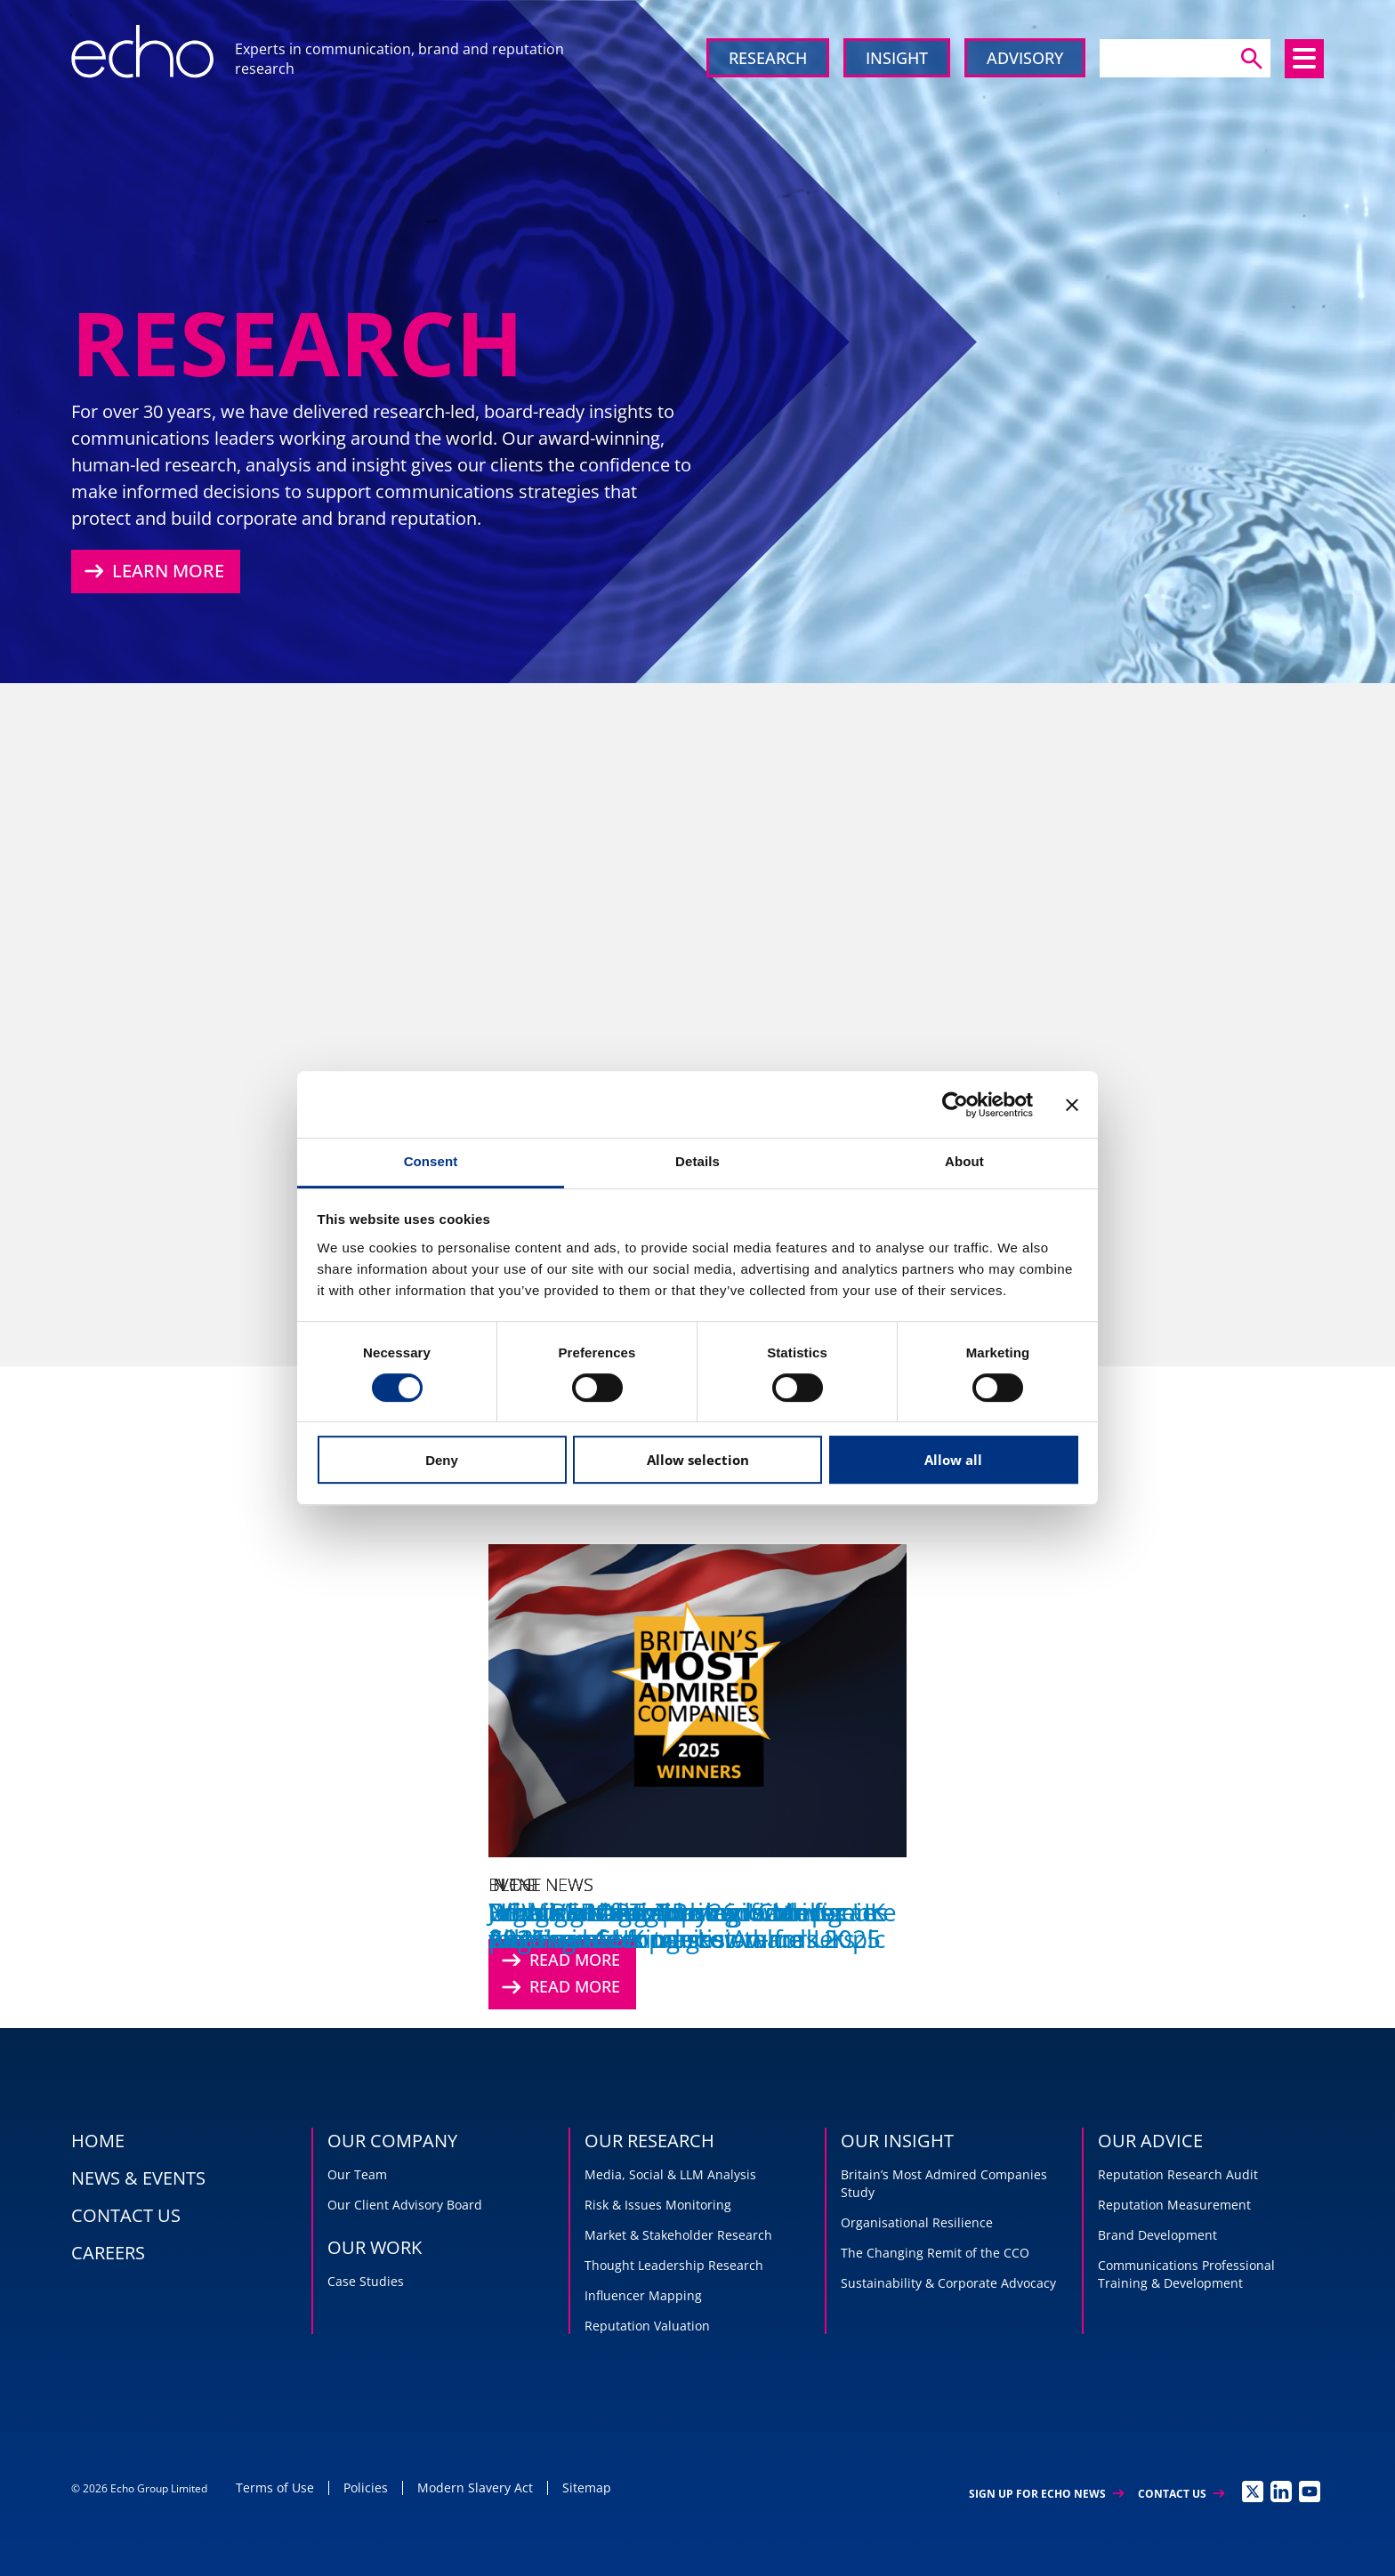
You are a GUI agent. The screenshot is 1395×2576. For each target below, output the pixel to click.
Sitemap (586, 2487)
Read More (558, 1987)
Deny (441, 1460)
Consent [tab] (431, 1161)
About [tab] (964, 1161)
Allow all (953, 1460)
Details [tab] (697, 1161)
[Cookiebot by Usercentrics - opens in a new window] (955, 1104)
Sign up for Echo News (1046, 2493)
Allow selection (698, 1460)
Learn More (152, 571)
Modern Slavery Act (475, 2487)
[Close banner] (1072, 1105)
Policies (365, 2487)
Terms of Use (275, 2487)
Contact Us (1181, 2493)
